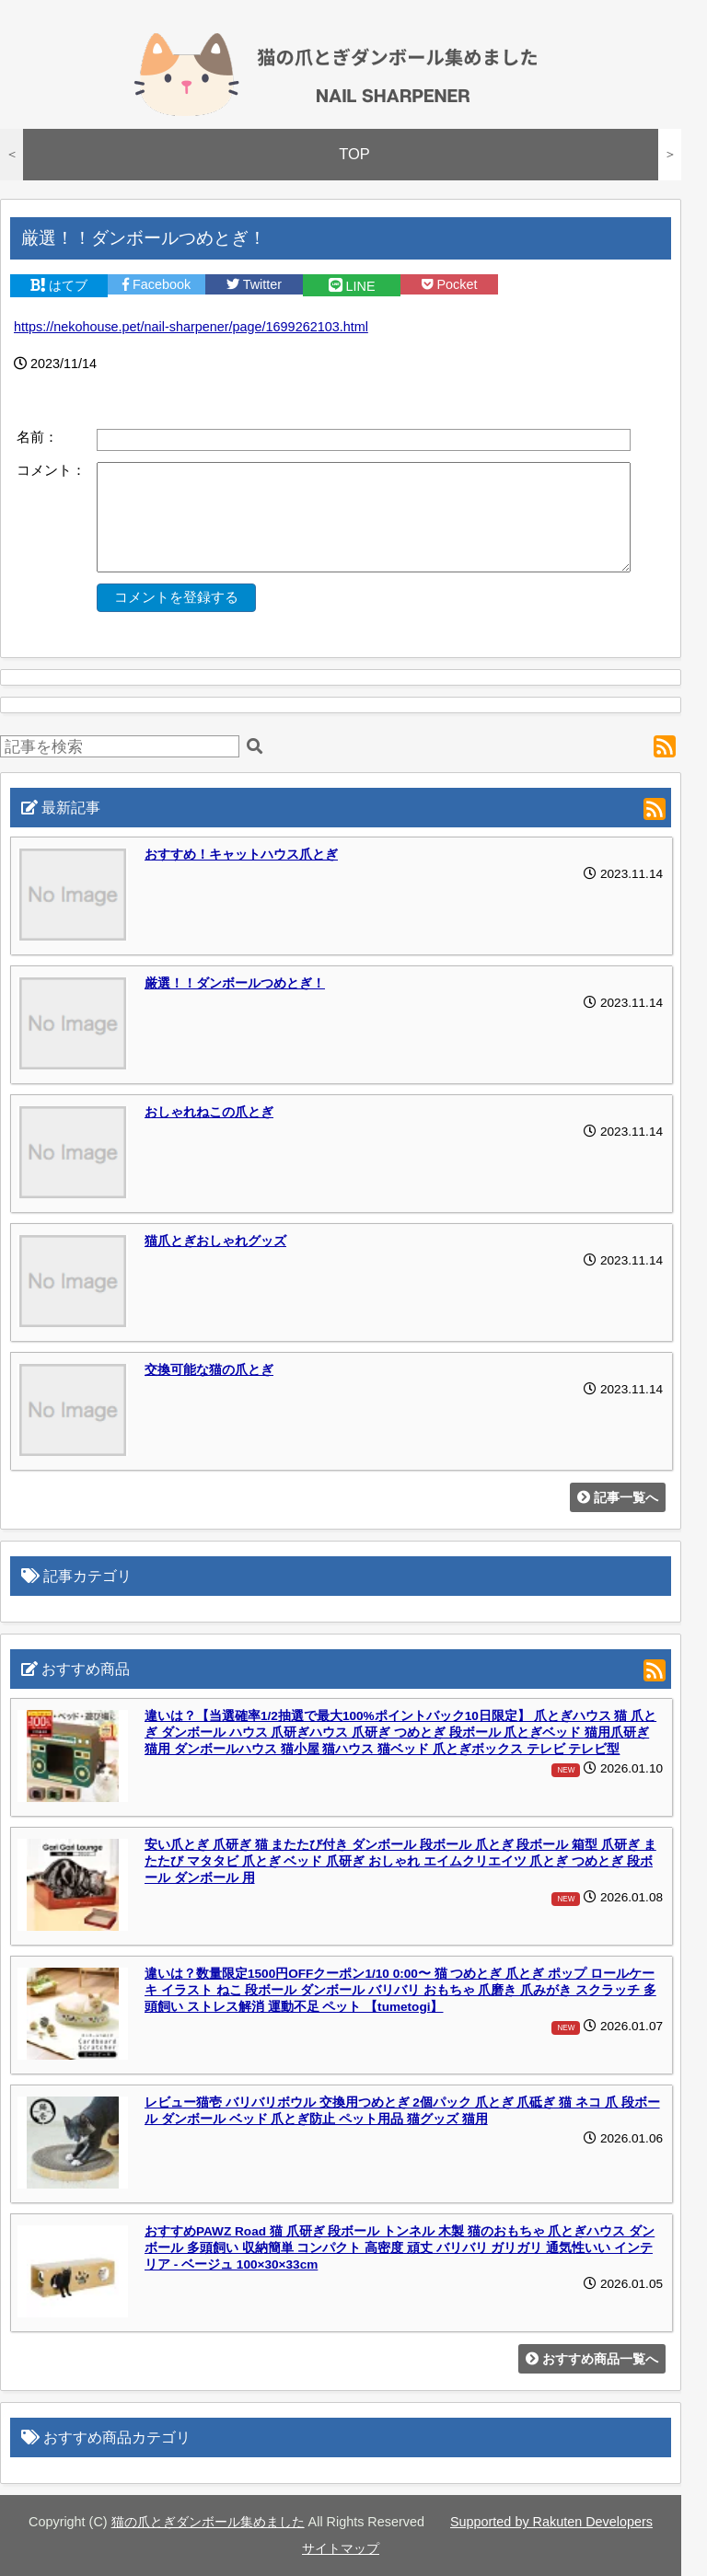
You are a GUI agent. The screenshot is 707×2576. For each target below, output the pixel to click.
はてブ (58, 285)
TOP (354, 154)
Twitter (254, 284)
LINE (352, 286)
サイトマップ (340, 2548)
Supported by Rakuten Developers (551, 2521)
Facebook (156, 284)
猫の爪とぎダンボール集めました (208, 2521)
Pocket (450, 284)
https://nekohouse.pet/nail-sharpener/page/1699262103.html (191, 326)
